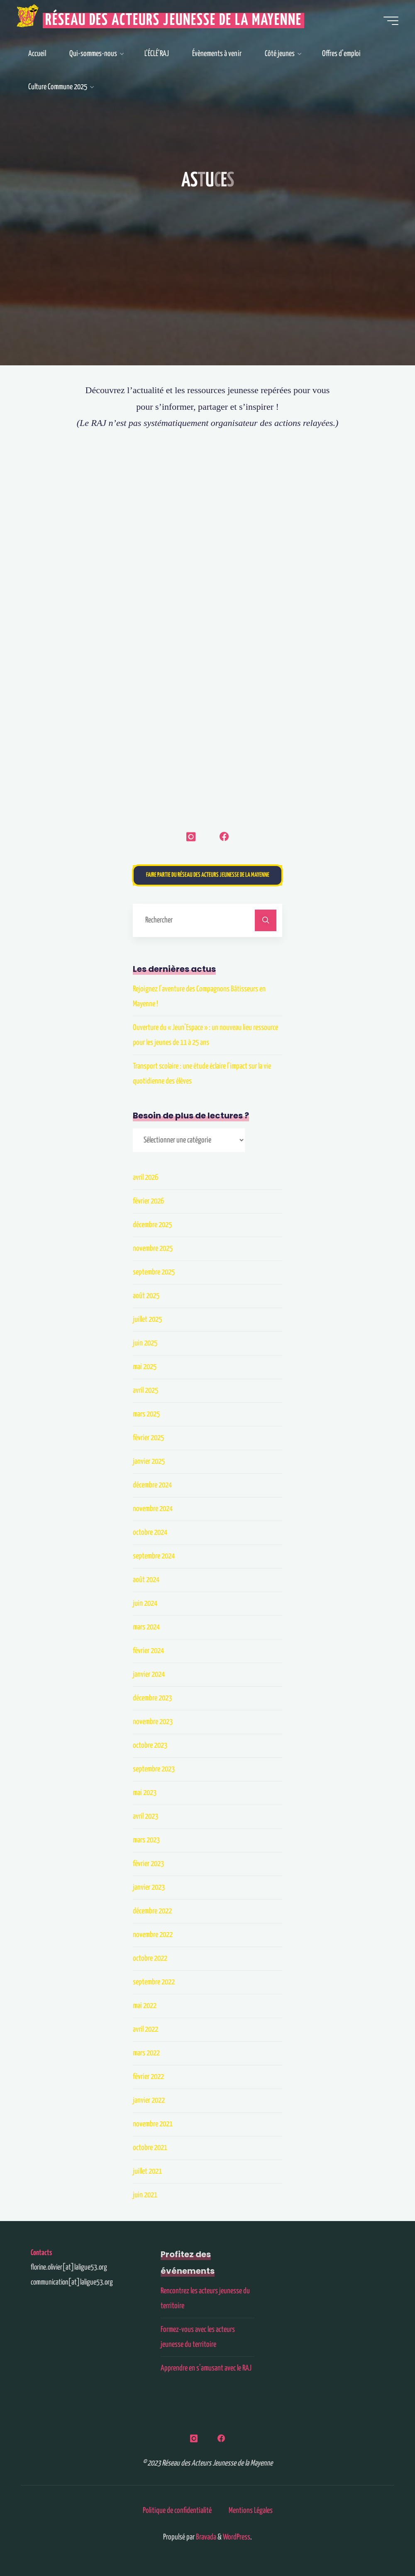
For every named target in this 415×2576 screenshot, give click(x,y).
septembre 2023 (154, 1769)
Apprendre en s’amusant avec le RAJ (206, 2368)
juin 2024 (145, 1603)
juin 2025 (145, 1343)
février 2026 (148, 1201)
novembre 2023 (153, 1722)
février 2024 (148, 1651)
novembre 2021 (153, 2124)
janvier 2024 (149, 1674)
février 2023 (148, 1864)
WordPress (236, 2537)
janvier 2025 (149, 1461)
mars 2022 (146, 2053)
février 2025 (148, 1438)
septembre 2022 (154, 1982)
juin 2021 (145, 2195)
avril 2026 (145, 1178)
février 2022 (148, 2077)
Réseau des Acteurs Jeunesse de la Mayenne (173, 20)
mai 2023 (144, 1793)
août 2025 (146, 1296)
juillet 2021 (147, 2171)
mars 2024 (146, 1627)
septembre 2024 (154, 1556)
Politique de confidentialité (177, 2511)
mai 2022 (144, 2006)
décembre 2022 (152, 1911)
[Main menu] (390, 21)
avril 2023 (145, 1816)
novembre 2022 (153, 1935)
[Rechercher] (265, 920)
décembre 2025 (152, 1225)
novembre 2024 (153, 1509)
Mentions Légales (251, 2511)
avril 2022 (145, 2029)
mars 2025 (146, 1414)
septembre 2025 (154, 1272)
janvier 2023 (149, 1887)
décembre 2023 (152, 1698)
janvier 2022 (149, 2100)
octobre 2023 (150, 1745)
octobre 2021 (150, 2148)
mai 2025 (144, 1367)
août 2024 (146, 1580)
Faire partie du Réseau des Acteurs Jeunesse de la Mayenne (207, 875)
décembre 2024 (152, 1485)
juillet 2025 (147, 1319)
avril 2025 (145, 1390)
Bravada (205, 2537)
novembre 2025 (153, 1249)
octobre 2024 (150, 1532)
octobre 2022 (150, 1958)
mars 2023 (146, 1840)
